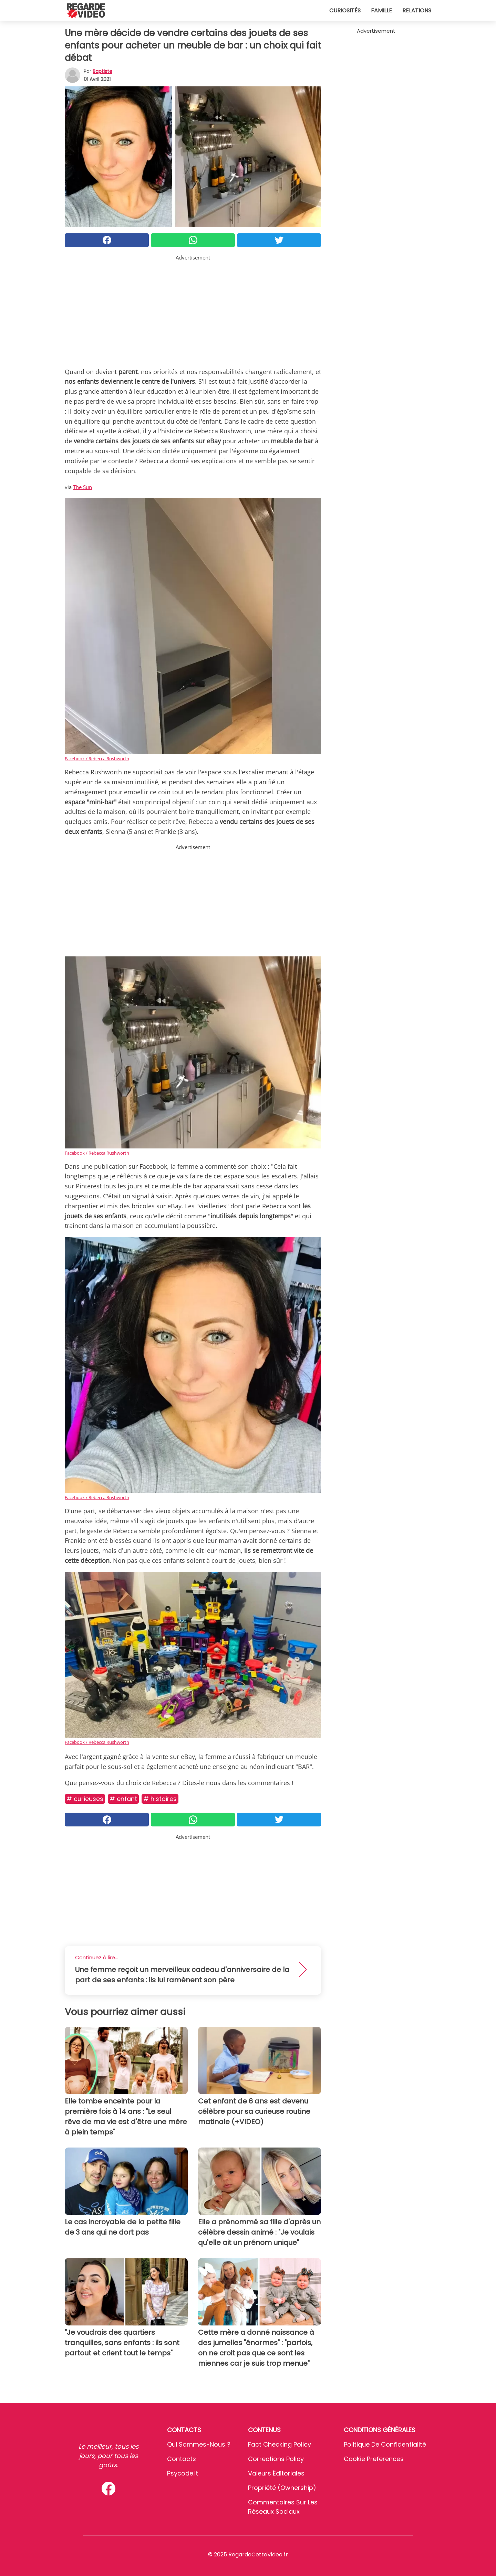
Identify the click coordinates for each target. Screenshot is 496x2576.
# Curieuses (84, 1798)
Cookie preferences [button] (374, 2459)
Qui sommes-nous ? (198, 2444)
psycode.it (182, 2473)
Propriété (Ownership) (282, 2487)
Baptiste (102, 71)
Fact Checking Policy (279, 2444)
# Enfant (123, 1798)
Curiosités (345, 10)
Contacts (181, 2459)
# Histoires (160, 1798)
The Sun (82, 487)
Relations (416, 10)
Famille (381, 10)
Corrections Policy (276, 2459)
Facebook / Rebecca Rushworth (97, 758)
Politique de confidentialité (385, 2444)
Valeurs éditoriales (276, 2473)
